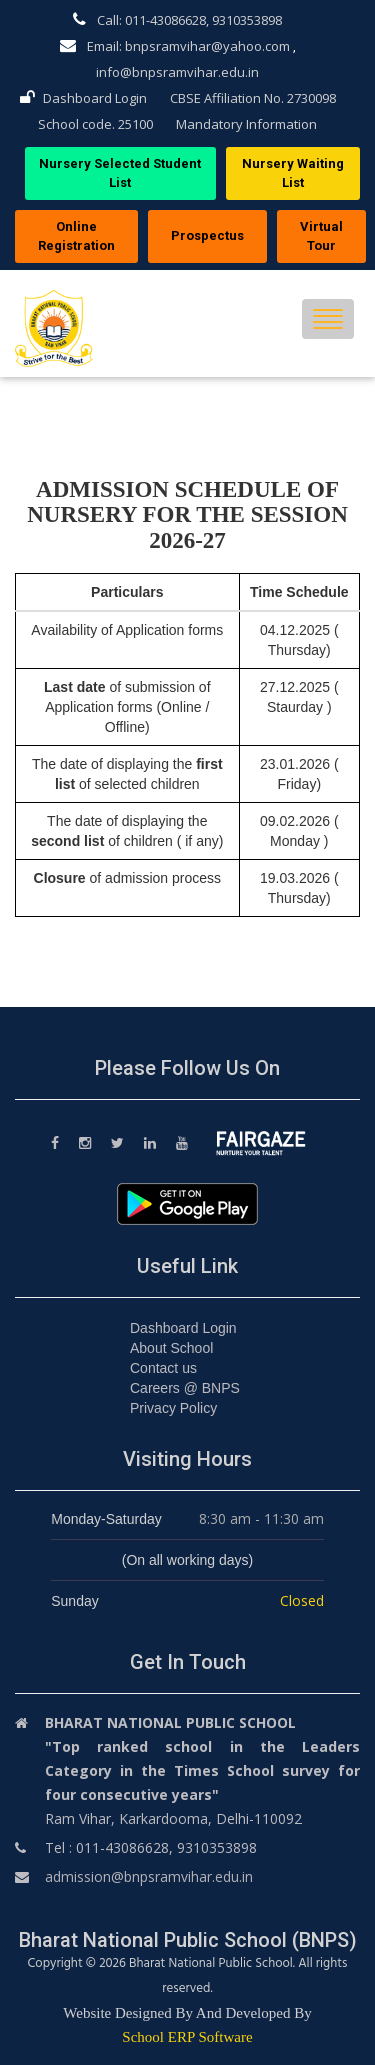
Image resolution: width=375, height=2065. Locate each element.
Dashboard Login (83, 98)
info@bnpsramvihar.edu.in (177, 72)
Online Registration (76, 236)
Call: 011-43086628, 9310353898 (177, 20)
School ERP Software (187, 2037)
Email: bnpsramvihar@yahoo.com (175, 46)
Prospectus (207, 235)
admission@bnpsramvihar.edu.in (149, 1876)
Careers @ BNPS (185, 1388)
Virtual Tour (321, 236)
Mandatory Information (246, 124)
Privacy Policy (173, 1408)
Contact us (163, 1368)
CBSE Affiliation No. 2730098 (253, 98)
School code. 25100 (95, 124)
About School (171, 1348)
